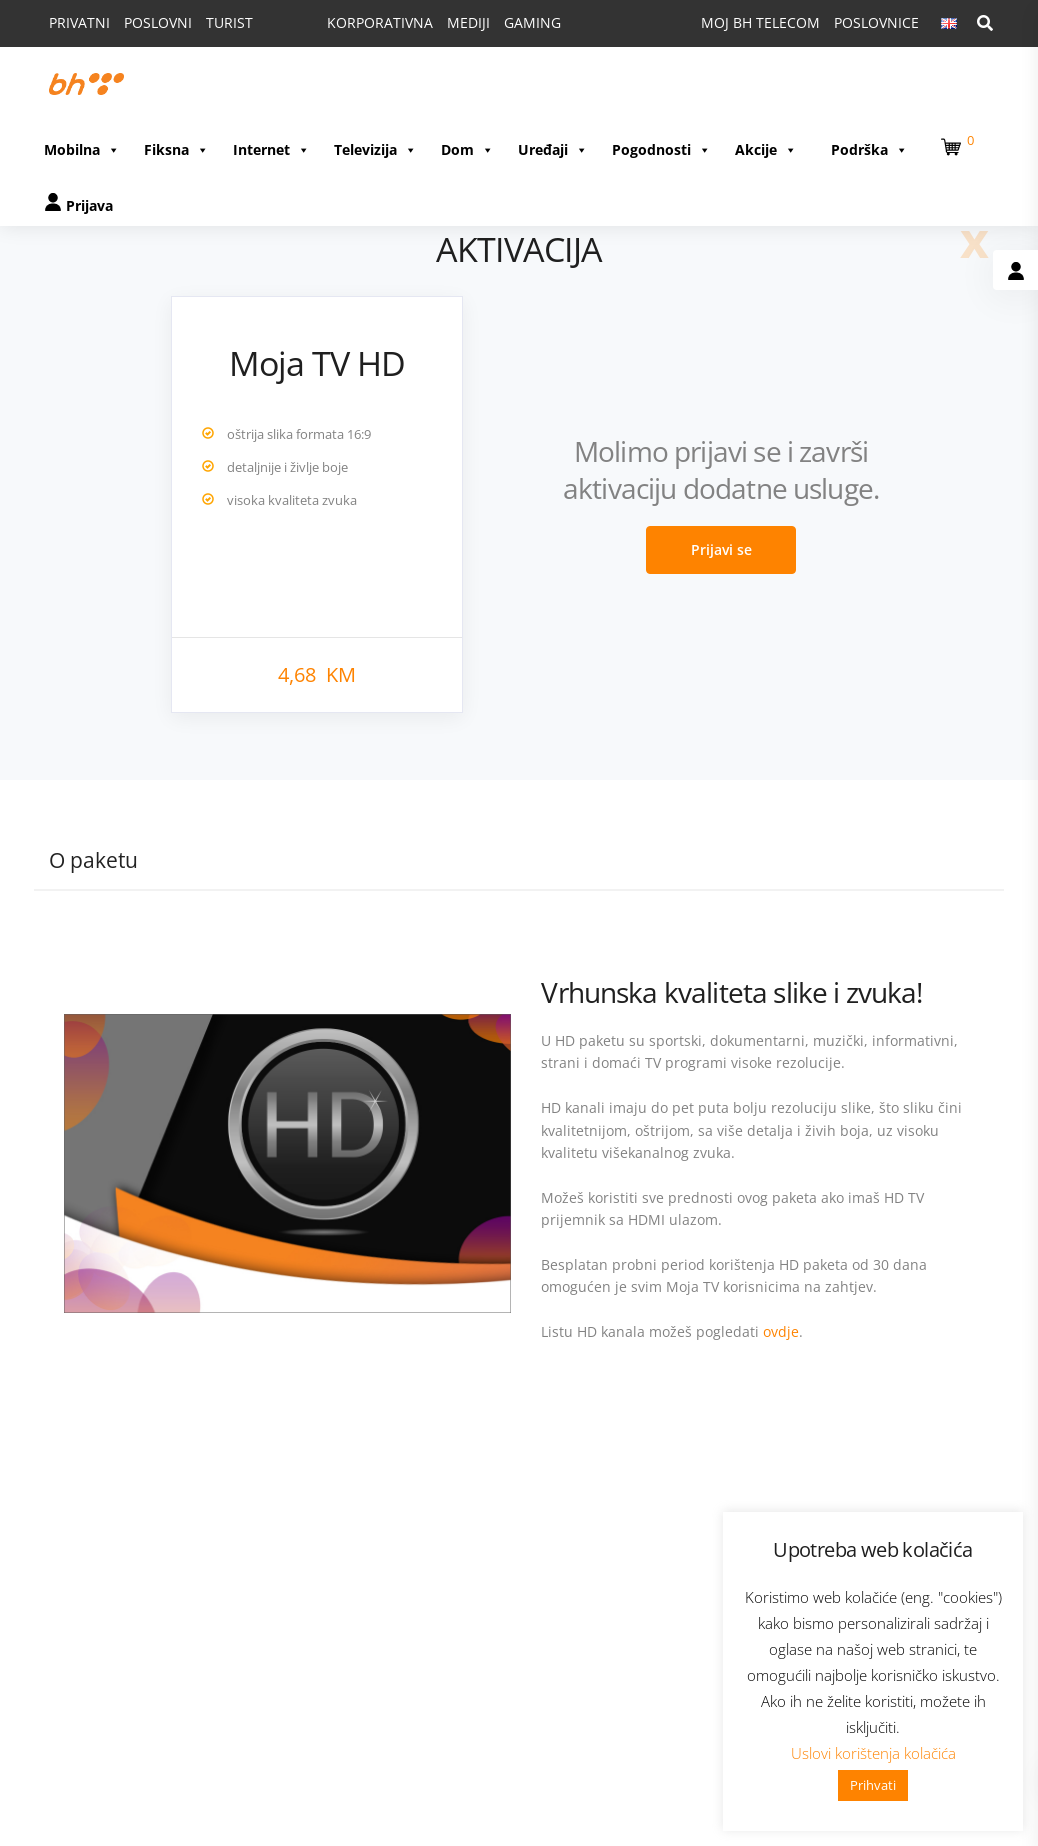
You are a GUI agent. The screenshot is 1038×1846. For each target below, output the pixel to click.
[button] (954, 143)
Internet (271, 149)
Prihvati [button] (873, 1785)
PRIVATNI (79, 22)
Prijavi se (721, 549)
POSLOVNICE (876, 22)
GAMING (532, 22)
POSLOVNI (158, 22)
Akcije (766, 149)
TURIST (229, 22)
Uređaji (553, 149)
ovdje (781, 1331)
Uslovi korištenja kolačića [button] (873, 1753)
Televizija (375, 149)
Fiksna (176, 149)
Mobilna (82, 149)
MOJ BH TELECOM (760, 22)
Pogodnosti (661, 149)
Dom (467, 149)
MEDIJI (468, 22)
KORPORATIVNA (380, 22)
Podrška (869, 149)
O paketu (93, 860)
